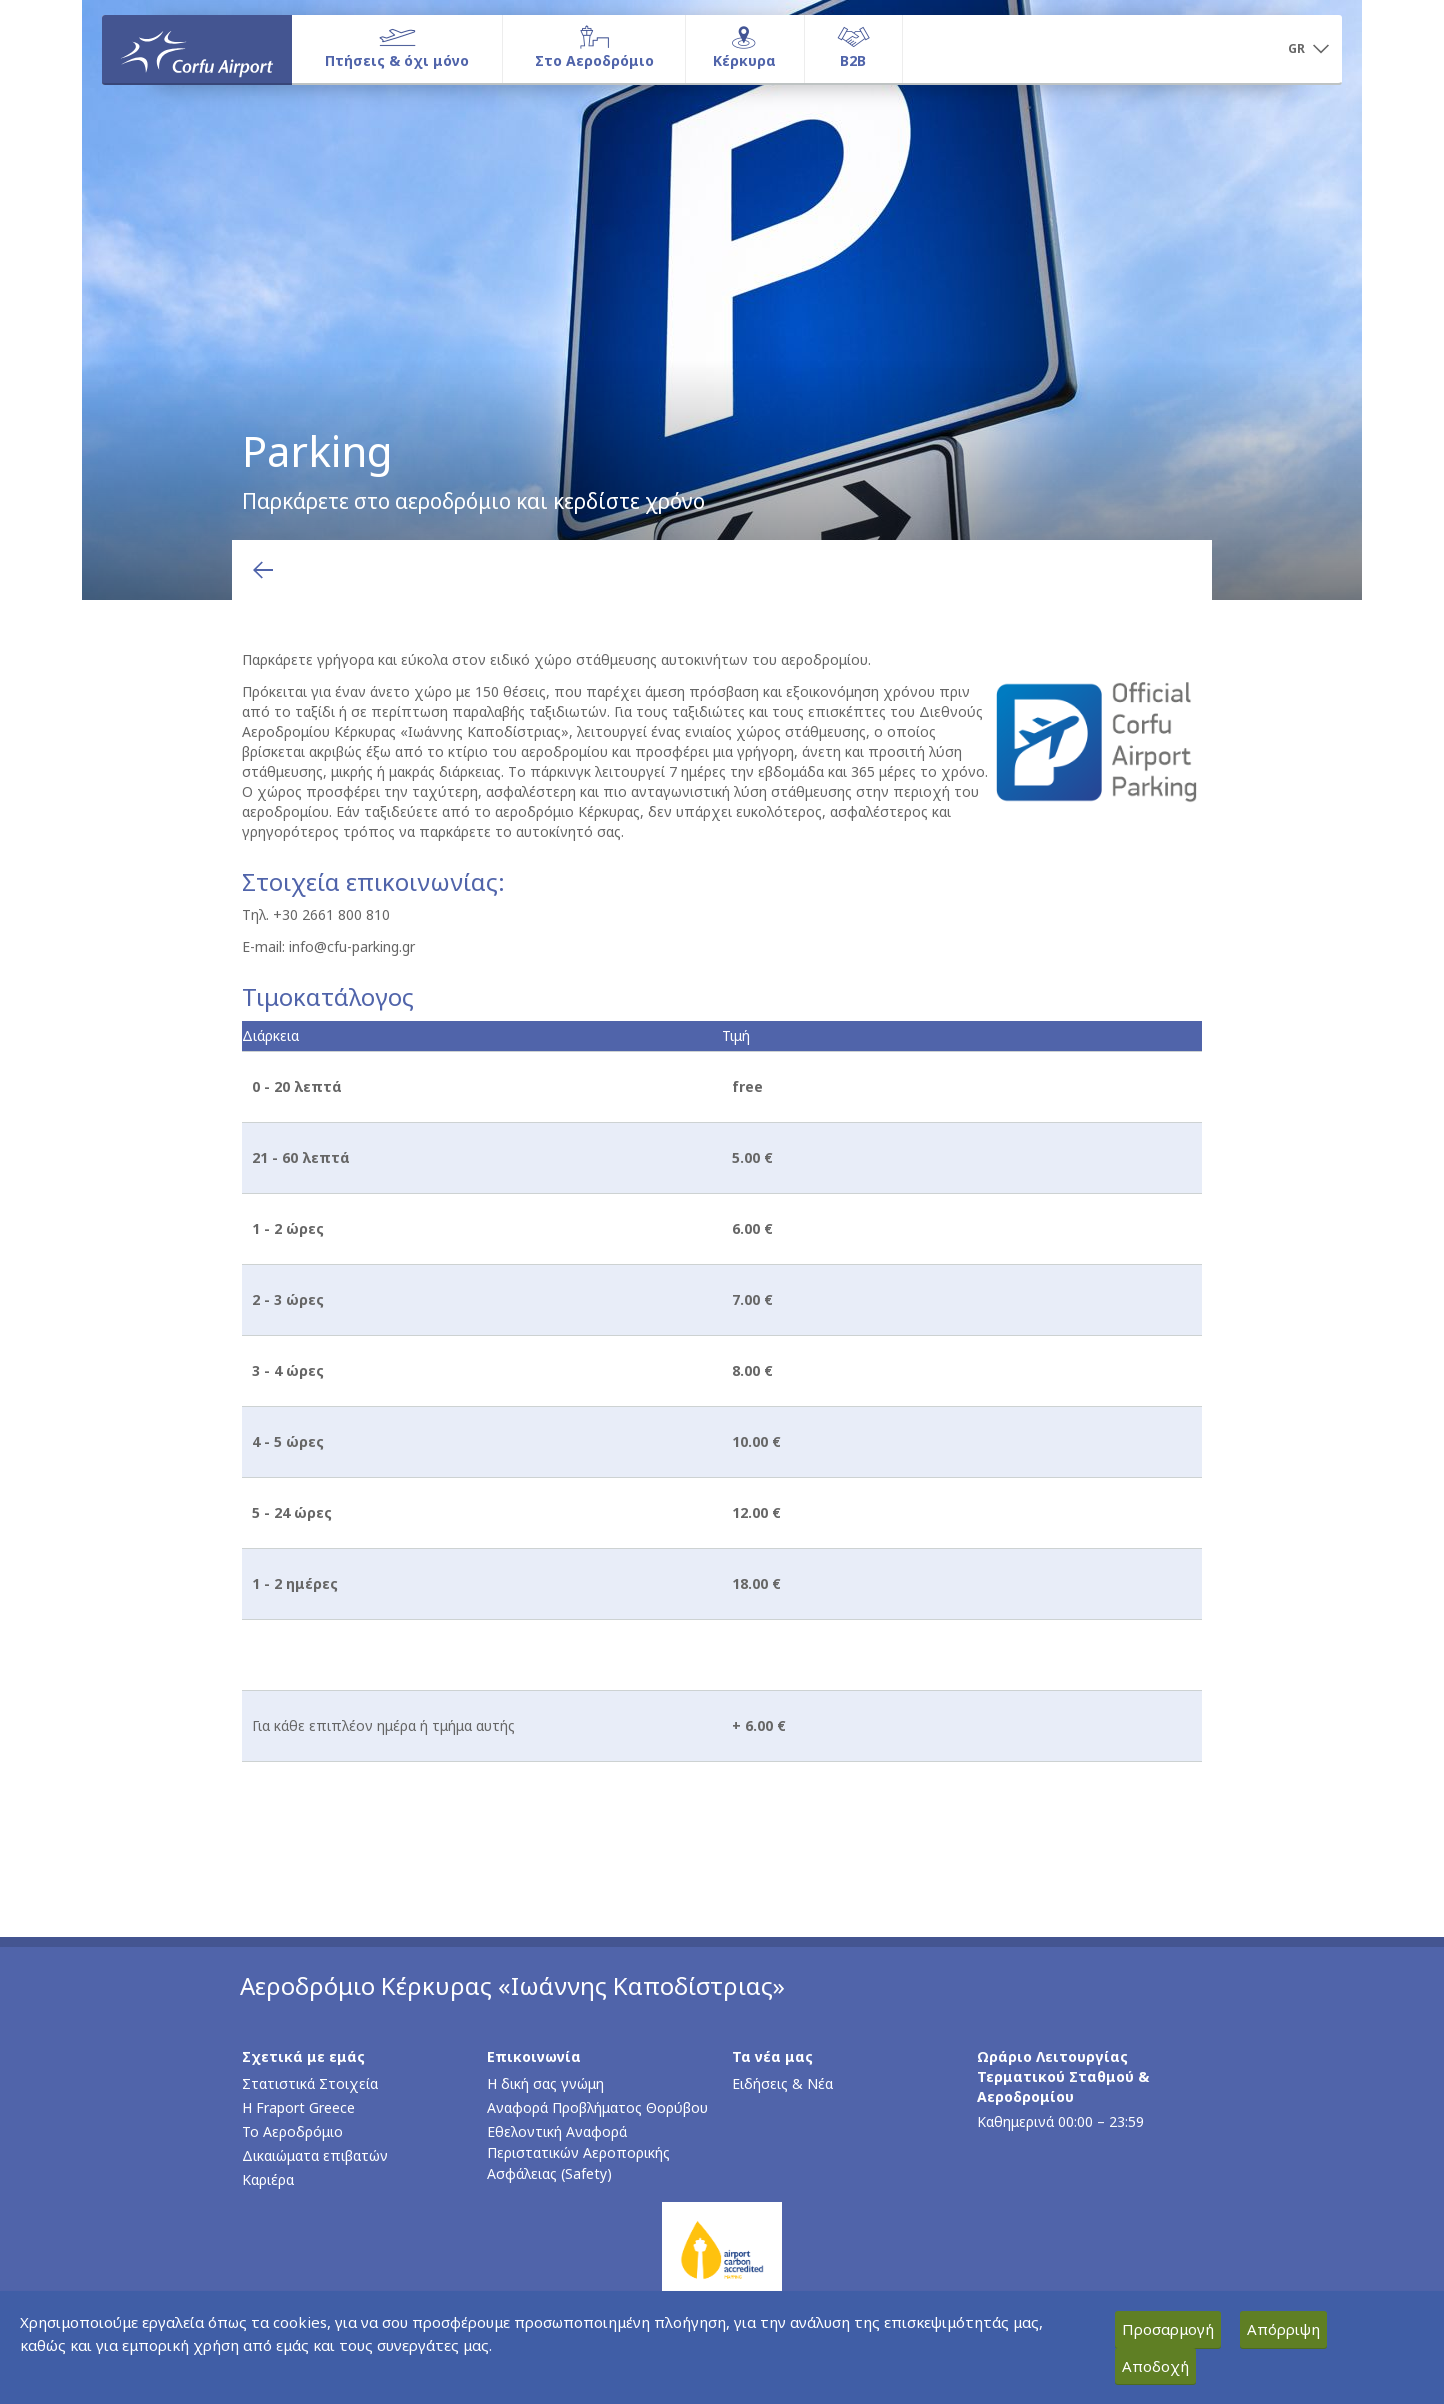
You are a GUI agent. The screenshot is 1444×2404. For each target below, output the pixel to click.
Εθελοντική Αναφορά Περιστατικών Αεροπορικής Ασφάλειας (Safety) (578, 2152)
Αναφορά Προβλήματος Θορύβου (597, 2107)
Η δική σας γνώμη (545, 2083)
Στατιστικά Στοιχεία (310, 2083)
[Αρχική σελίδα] (197, 49)
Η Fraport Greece (298, 2107)
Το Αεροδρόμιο (292, 2131)
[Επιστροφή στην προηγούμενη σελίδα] (263, 570)
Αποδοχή (1155, 2366)
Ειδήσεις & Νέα (782, 2083)
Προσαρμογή (1168, 2329)
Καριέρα (268, 2179)
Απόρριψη (1283, 2329)
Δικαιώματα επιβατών (315, 2155)
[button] (1308, 50)
